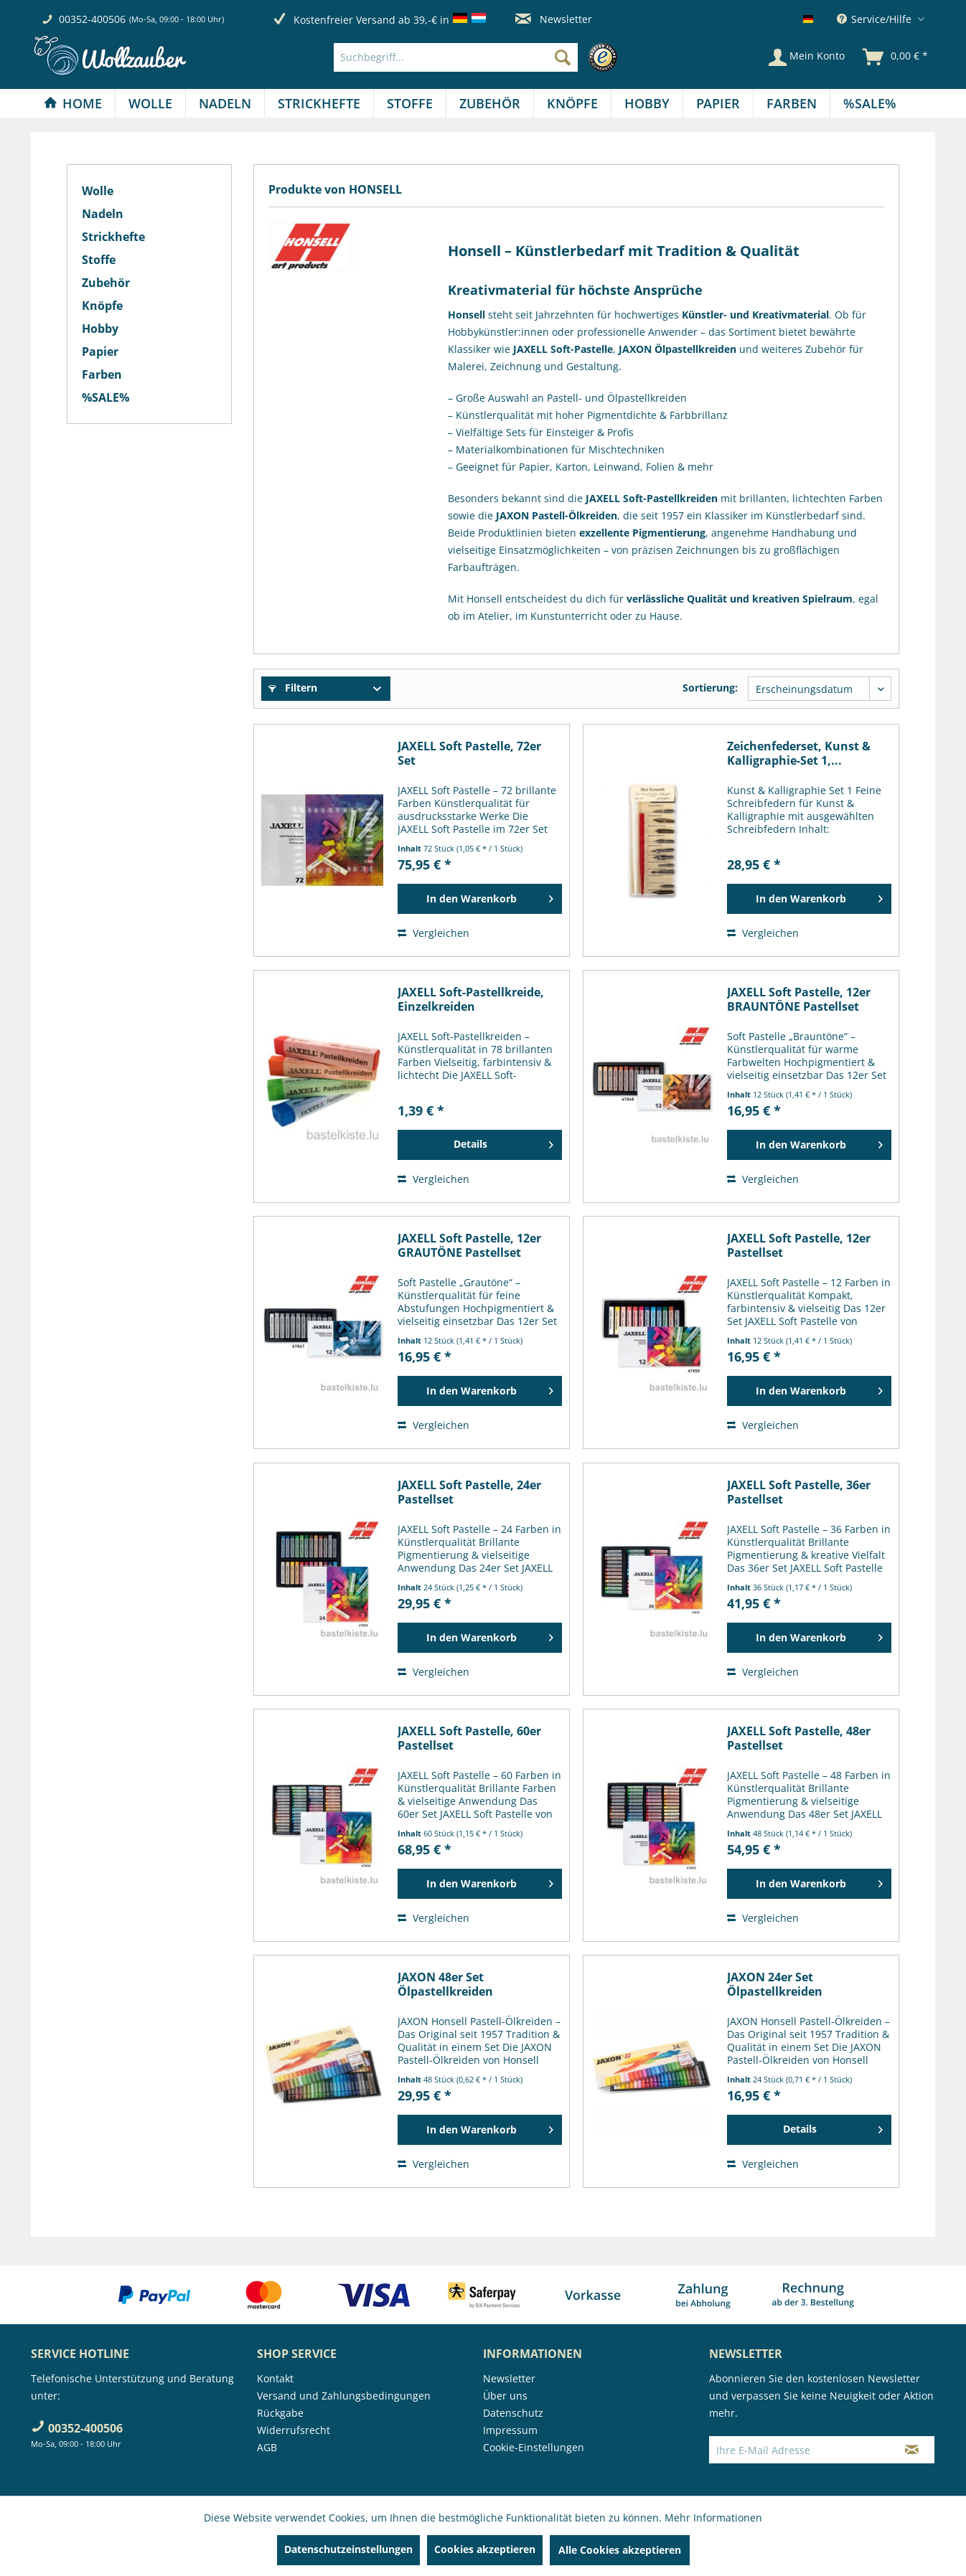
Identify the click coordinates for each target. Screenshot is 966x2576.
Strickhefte (113, 237)
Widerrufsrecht (293, 2430)
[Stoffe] (410, 103)
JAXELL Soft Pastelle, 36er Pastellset (799, 1492)
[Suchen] (563, 57)
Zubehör (106, 283)
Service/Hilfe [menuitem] (875, 19)
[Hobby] (647, 103)
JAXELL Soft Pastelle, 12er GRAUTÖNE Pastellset (469, 1245)
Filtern (292, 687)
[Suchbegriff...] (456, 57)
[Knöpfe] (572, 103)
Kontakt (275, 2378)
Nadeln (102, 214)
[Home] (73, 103)
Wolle (97, 191)
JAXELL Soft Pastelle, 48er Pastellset (799, 1738)
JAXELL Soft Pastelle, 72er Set (469, 753)
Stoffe (99, 260)
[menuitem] (479, 57)
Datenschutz (513, 2413)
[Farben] (792, 103)
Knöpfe (102, 305)
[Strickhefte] (319, 103)
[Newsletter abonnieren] (911, 2449)
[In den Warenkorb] (480, 899)
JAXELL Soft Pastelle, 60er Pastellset (469, 1738)
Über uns (505, 2395)
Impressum (510, 2430)
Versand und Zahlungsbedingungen (344, 2395)
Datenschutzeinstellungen (348, 2549)
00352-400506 (92, 19)
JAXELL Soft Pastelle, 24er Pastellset (469, 1492)
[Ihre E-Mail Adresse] (799, 2449)
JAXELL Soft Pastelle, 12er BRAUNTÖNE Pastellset (799, 999)
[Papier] (718, 103)
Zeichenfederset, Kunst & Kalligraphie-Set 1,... (799, 753)
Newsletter (553, 19)
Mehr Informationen (713, 2517)
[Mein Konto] (807, 57)
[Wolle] (150, 103)
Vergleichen (433, 933)
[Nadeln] (225, 103)
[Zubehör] (489, 103)
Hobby (100, 328)
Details (503, 1142)
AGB (267, 2447)
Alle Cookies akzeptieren (619, 2550)
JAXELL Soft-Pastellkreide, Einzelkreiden (471, 999)
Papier (100, 351)
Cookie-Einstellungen (533, 2447)
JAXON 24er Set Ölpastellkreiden (774, 1984)
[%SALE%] (869, 103)
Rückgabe (280, 2413)
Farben (102, 374)
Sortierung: (710, 687)
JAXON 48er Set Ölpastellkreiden (445, 1984)
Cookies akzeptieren (484, 2549)
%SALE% (105, 397)
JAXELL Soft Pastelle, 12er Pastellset (799, 1245)
